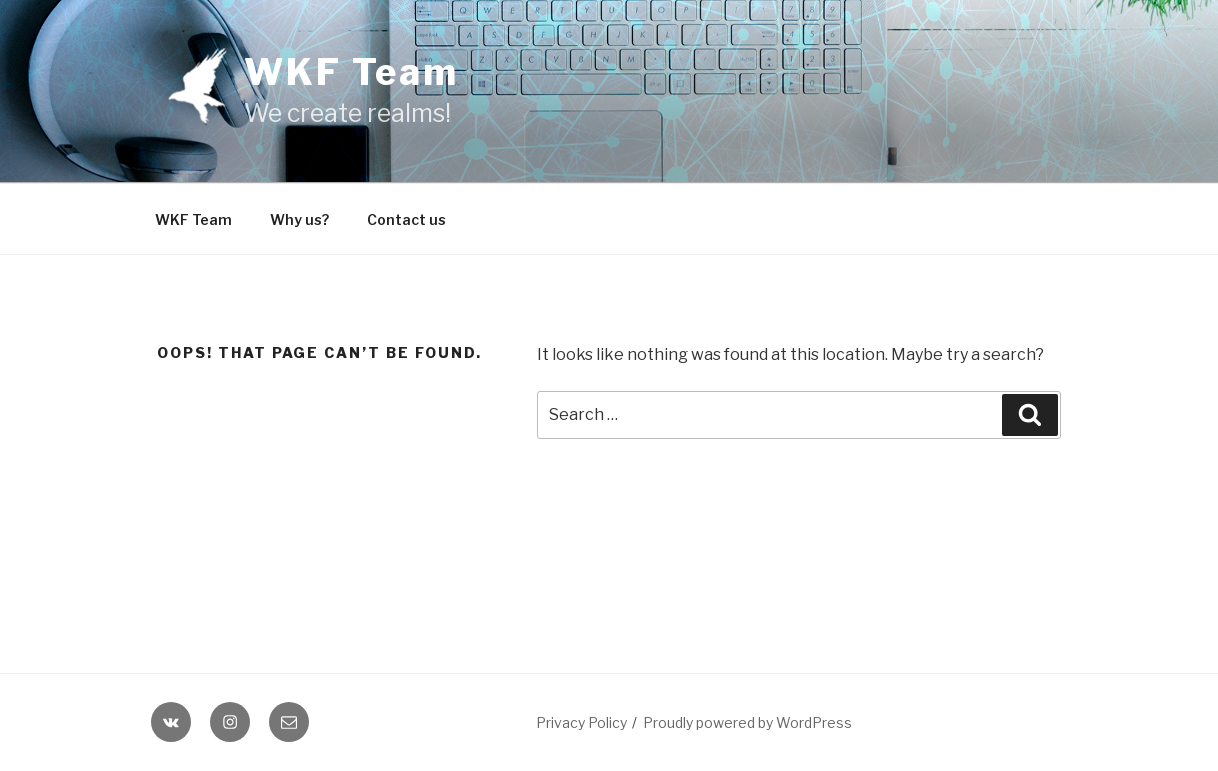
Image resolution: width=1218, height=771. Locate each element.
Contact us (406, 219)
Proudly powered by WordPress (747, 722)
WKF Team (351, 72)
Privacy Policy (581, 722)
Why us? (299, 219)
